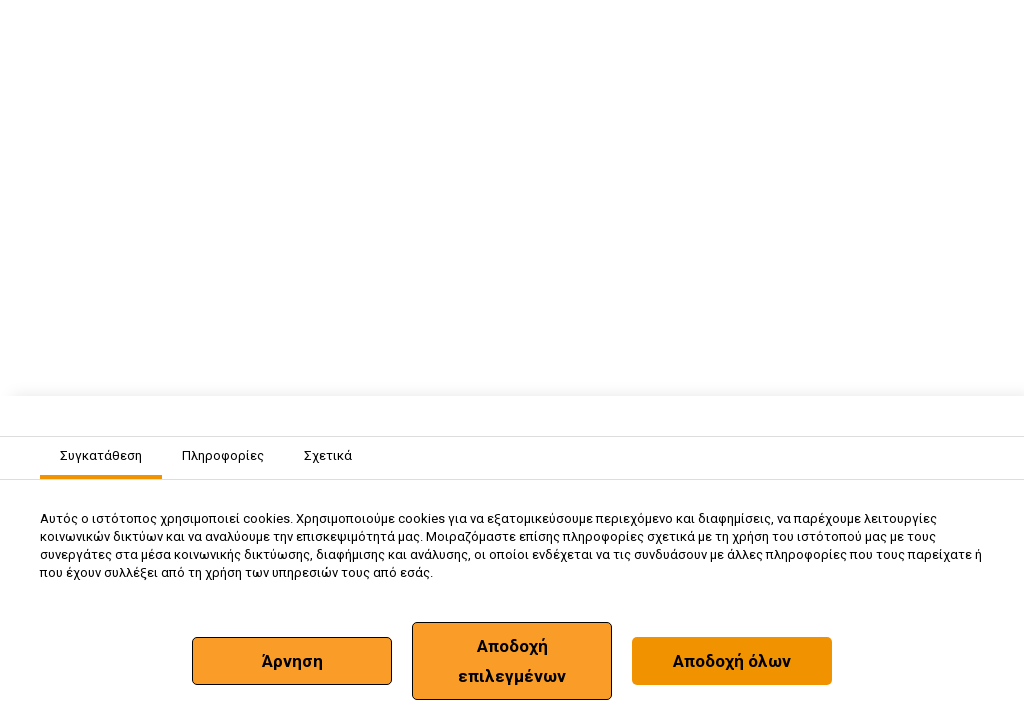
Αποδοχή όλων (732, 661)
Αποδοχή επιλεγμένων (512, 661)
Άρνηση (292, 661)
